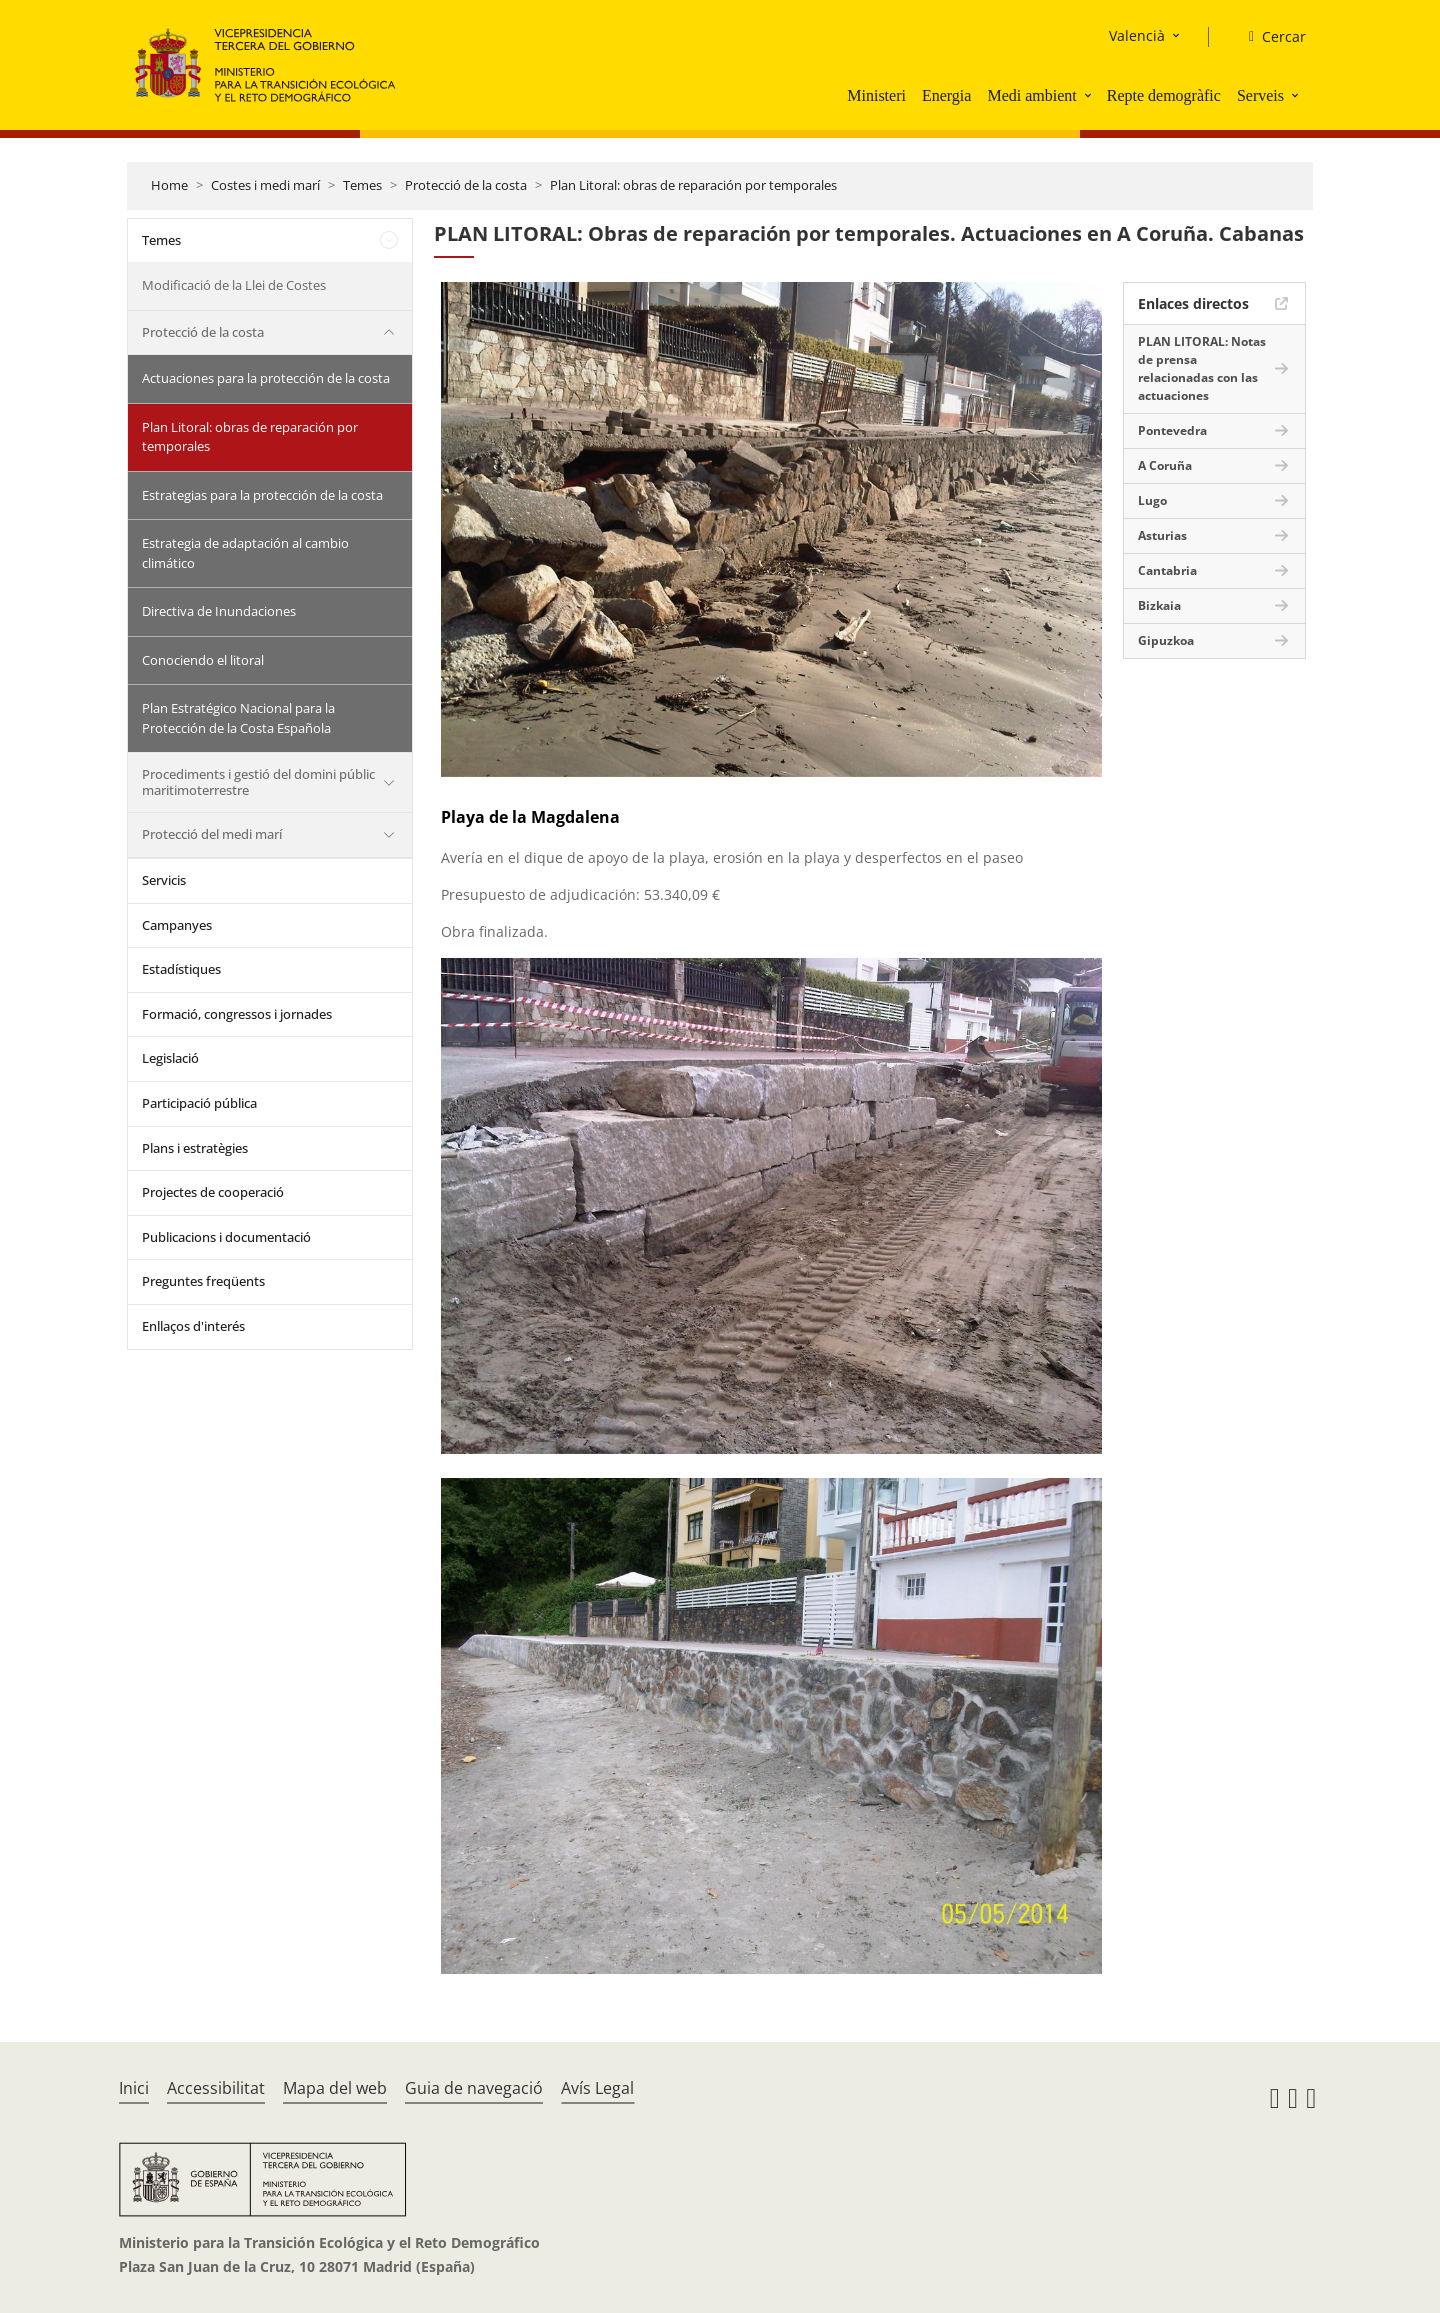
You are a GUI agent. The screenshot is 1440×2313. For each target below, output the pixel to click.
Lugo (1152, 500)
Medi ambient (1031, 95)
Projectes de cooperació (213, 1192)
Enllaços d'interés (193, 1326)
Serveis (1260, 95)
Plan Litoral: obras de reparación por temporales (693, 185)
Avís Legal (597, 2088)
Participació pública (199, 1103)
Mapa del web (335, 2088)
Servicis (164, 880)
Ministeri (876, 95)
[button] (1090, 95)
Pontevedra (1172, 430)
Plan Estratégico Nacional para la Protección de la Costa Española (238, 718)
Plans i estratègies (195, 1148)
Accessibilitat (216, 2088)
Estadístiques (181, 969)
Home (169, 185)
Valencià (1137, 35)
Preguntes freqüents (203, 1281)
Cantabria (1167, 570)
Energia (946, 95)
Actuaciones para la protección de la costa (266, 378)
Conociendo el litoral (203, 660)
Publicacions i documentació (226, 1237)
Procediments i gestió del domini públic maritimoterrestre (258, 782)
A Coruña (1165, 465)
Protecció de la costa (466, 185)
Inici (134, 2088)
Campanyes (177, 925)
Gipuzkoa (1166, 640)
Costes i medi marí (265, 185)
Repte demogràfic (1164, 95)
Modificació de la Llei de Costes (234, 285)
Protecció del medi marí (212, 834)
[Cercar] (1269, 37)
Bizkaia (1159, 605)
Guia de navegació (474, 2088)
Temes (362, 185)
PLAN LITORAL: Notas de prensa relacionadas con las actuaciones (1202, 368)
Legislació (170, 1058)
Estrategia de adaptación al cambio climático (245, 553)
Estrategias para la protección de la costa (262, 495)
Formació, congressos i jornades (237, 1014)
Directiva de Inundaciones (219, 611)
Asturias (1162, 535)
